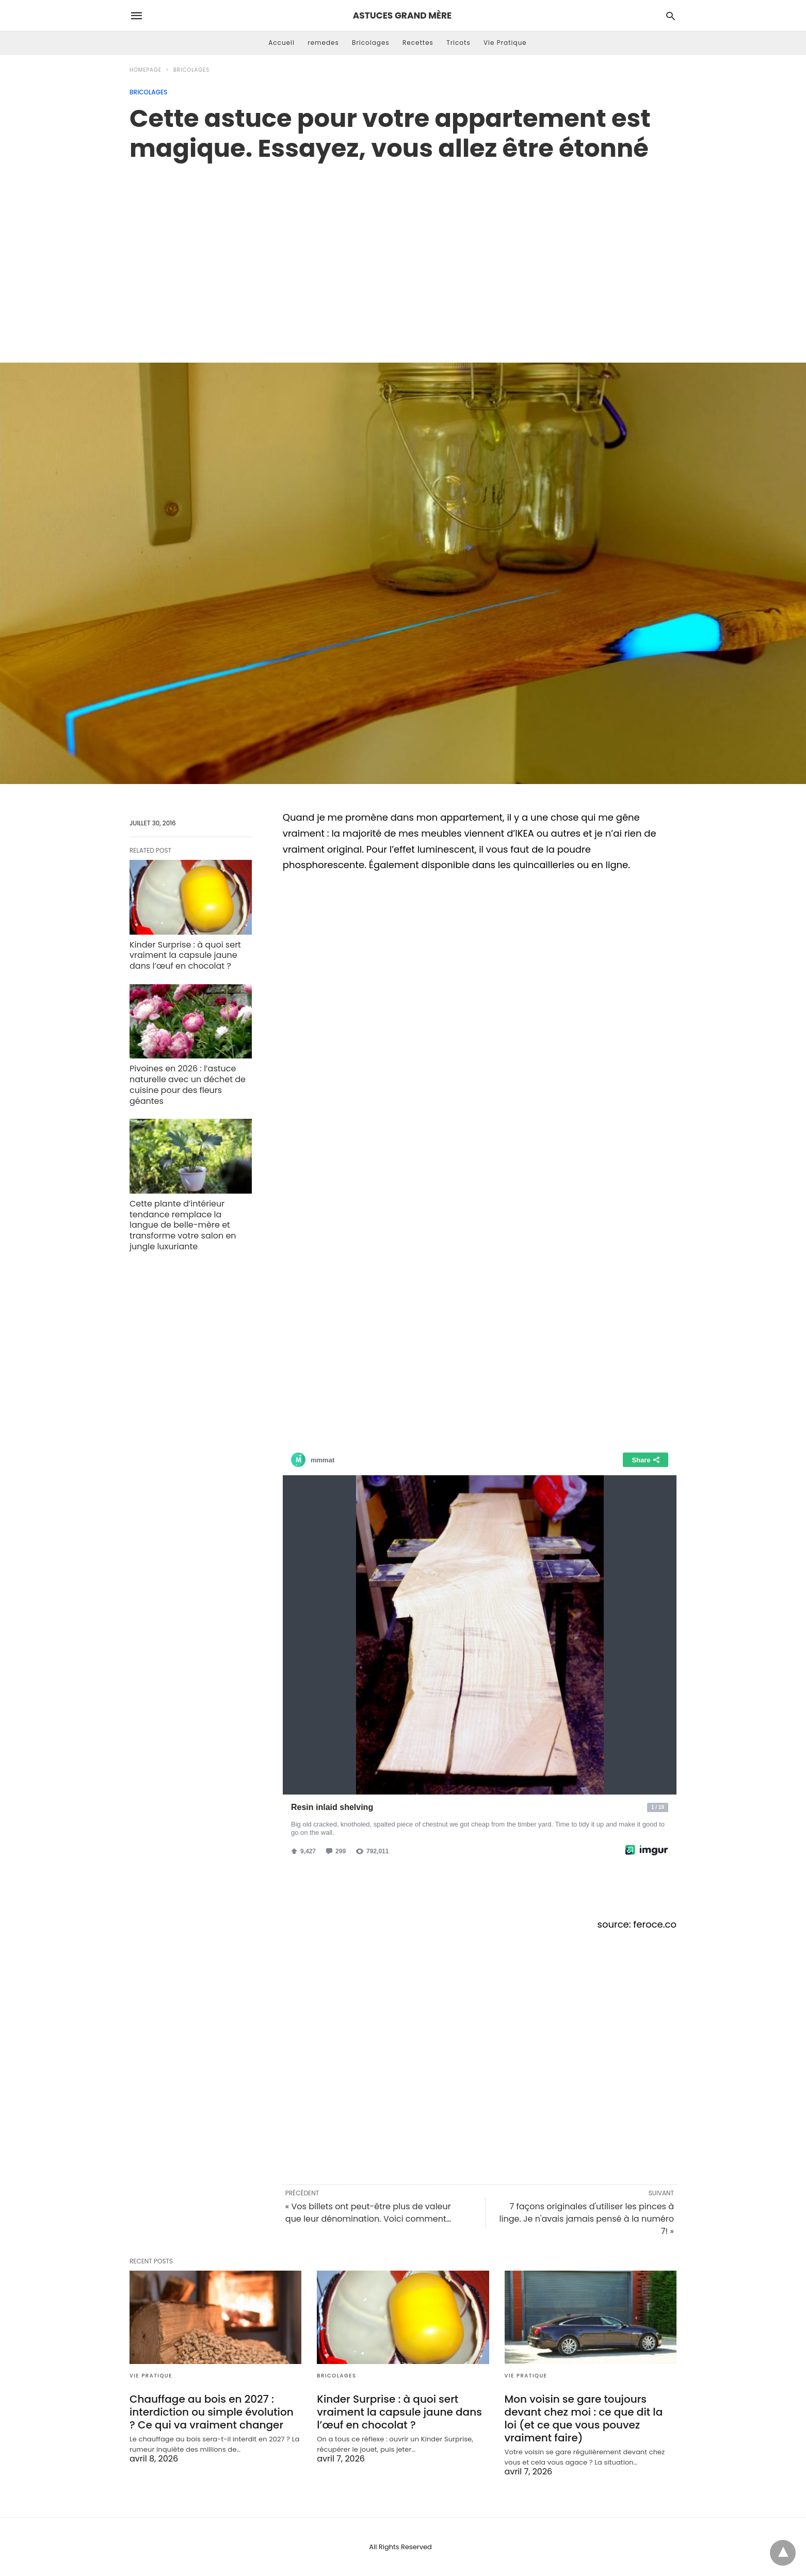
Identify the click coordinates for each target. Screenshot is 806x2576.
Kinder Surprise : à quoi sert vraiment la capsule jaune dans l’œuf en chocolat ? (185, 955)
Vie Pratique (505, 42)
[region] (403, 251)
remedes (323, 42)
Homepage (146, 70)
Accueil (281, 42)
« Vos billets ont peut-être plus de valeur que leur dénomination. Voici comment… (368, 2212)
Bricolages (371, 42)
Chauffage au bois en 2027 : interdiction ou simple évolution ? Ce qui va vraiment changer (212, 2412)
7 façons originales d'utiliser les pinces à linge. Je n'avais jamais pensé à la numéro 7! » (586, 2218)
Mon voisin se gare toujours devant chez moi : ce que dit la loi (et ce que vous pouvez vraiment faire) (584, 2418)
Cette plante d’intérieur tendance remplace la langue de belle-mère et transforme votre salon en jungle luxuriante (183, 1225)
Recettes (417, 42)
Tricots (458, 42)
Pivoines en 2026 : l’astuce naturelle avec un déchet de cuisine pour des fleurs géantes (188, 1084)
